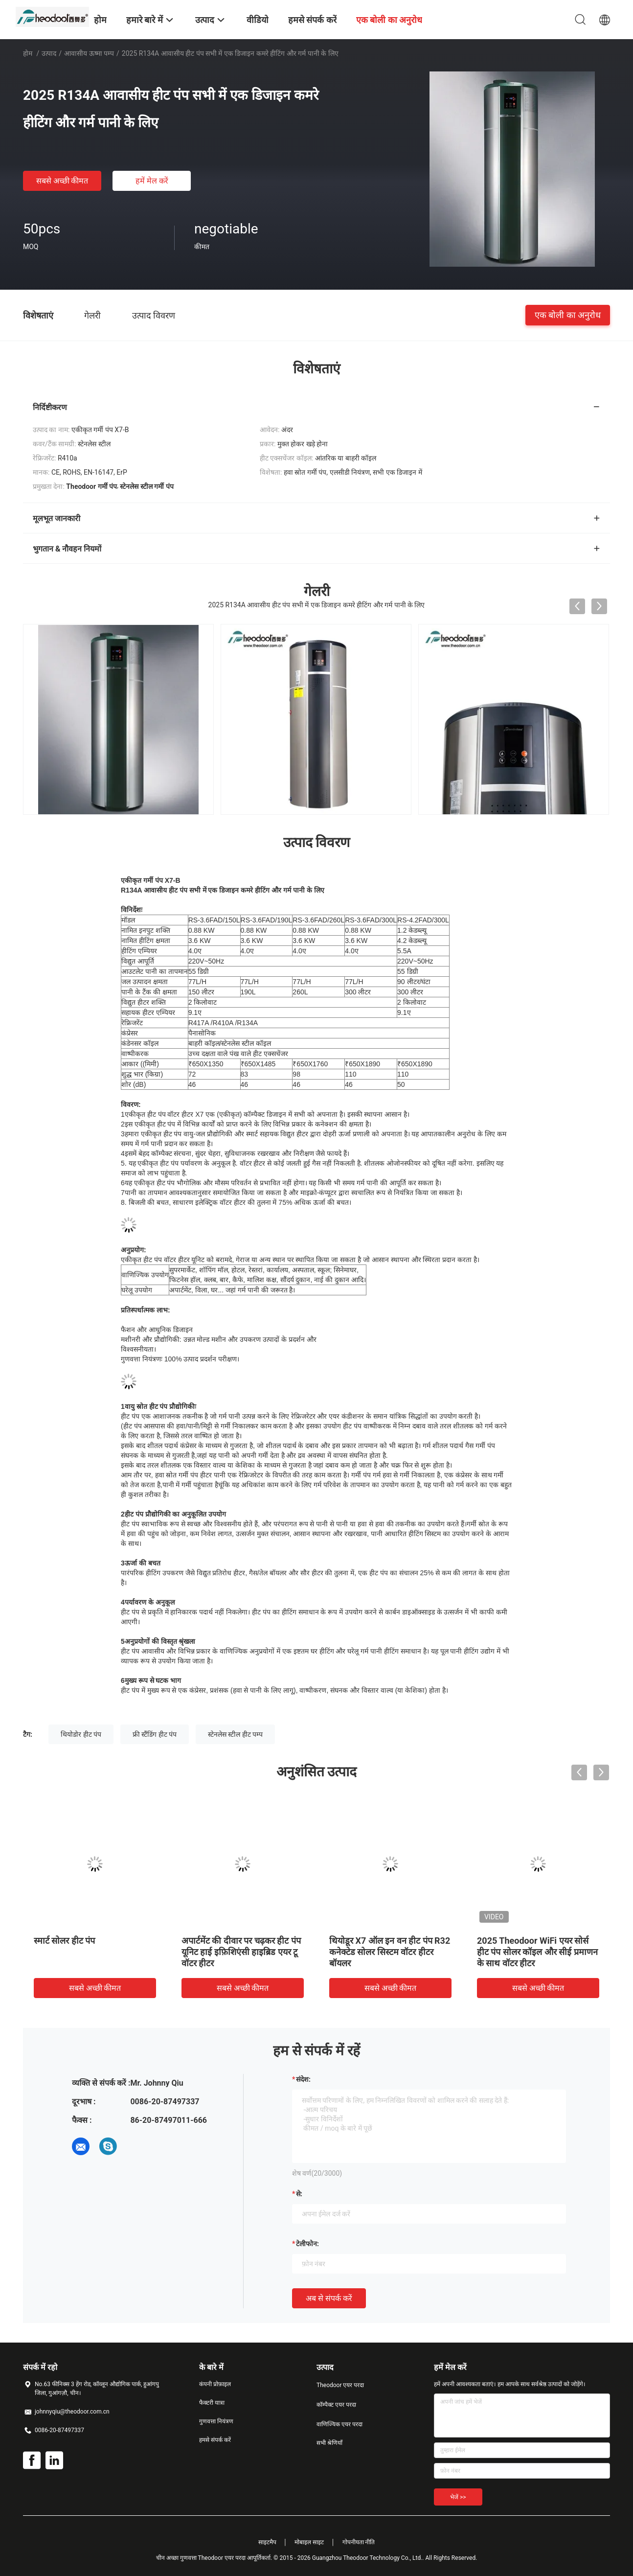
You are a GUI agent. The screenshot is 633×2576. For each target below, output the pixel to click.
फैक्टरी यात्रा (212, 2402)
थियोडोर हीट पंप (81, 1734)
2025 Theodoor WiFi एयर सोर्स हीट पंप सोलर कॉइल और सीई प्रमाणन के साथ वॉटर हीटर (537, 1951)
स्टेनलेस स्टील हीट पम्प (235, 1734)
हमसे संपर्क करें (215, 2440)
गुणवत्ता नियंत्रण (216, 2421)
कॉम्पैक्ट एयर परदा (336, 2404)
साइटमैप (267, 2542)
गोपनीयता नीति (358, 2542)
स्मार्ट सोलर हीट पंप (64, 1940)
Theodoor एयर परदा (340, 2385)
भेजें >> (458, 2497)
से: (299, 2194)
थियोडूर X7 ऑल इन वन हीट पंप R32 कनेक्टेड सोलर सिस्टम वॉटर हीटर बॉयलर (389, 1951)
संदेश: (303, 2079)
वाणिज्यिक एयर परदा (339, 2424)
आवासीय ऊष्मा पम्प (89, 53)
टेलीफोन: (307, 2244)
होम (27, 53)
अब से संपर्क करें (329, 2298)
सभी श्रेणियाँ (329, 2442)
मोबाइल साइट (309, 2542)
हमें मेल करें (152, 180)
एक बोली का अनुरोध (568, 315)
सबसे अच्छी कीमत (62, 180)
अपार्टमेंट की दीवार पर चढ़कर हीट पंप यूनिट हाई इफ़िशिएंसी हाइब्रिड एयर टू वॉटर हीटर (241, 1951)
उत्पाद (49, 53)
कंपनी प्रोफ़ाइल (215, 2384)
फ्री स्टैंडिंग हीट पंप (155, 1734)
